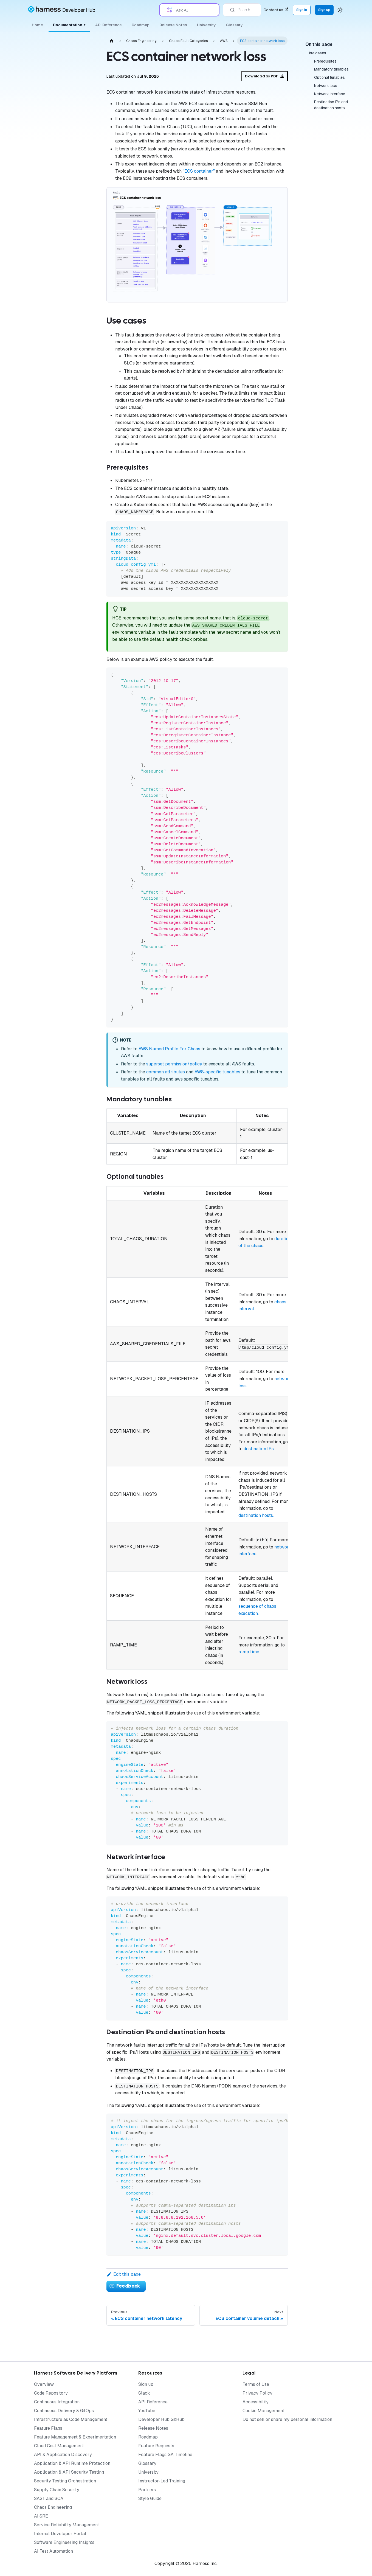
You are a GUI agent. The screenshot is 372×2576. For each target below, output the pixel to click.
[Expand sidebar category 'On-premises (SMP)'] (84, 305)
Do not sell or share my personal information (287, 2419)
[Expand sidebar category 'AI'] (84, 318)
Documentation (69, 25)
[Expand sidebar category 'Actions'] (84, 280)
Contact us (275, 9)
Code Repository (51, 2393)
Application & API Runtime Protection (72, 2463)
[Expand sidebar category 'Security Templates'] (84, 501)
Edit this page (123, 2274)
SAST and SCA (48, 2498)
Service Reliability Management (66, 2525)
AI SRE (41, 2516)
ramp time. (249, 1652)
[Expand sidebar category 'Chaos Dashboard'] (84, 228)
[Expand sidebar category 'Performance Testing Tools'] (84, 434)
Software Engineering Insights (64, 2542)
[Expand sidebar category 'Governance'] (84, 241)
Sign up (145, 2384)
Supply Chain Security (56, 2490)
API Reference (108, 25)
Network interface (329, 93)
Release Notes (173, 25)
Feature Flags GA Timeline (165, 2454)
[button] (56, 577)
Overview (44, 2384)
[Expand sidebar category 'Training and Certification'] (84, 565)
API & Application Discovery (63, 2454)
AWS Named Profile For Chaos (169, 1049)
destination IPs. (259, 1449)
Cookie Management (263, 2411)
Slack (144, 2393)
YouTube (146, 2411)
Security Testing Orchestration (65, 2481)
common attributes (165, 1072)
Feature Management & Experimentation (75, 2437)
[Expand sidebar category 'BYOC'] (84, 381)
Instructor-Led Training (161, 2481)
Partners (147, 2490)
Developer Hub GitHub (161, 2419)
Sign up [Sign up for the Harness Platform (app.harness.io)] (324, 9)
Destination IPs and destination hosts (331, 104)
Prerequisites (325, 61)
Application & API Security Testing (69, 2472)
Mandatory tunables (331, 69)
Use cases (317, 52)
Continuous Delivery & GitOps (64, 2411)
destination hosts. (256, 1515)
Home (37, 25)
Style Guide (150, 2498)
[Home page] (111, 41)
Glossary (234, 25)
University (206, 25)
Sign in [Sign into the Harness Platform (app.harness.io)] (301, 9)
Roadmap (141, 25)
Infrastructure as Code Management (70, 2419)
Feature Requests (156, 2446)
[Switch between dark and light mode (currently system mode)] (340, 9)
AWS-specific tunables (217, 1072)
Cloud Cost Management (59, 2446)
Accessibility (256, 2402)
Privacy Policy (257, 2393)
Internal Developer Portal (60, 2533)
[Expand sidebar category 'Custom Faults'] (84, 394)
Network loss (325, 85)
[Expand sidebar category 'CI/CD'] (84, 421)
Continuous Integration (57, 2402)
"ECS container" (199, 171)
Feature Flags (48, 2428)
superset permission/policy (174, 1064)
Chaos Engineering (53, 2507)
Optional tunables (329, 77)
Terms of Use (256, 2384)
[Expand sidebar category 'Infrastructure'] (84, 254)
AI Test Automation (53, 2551)
